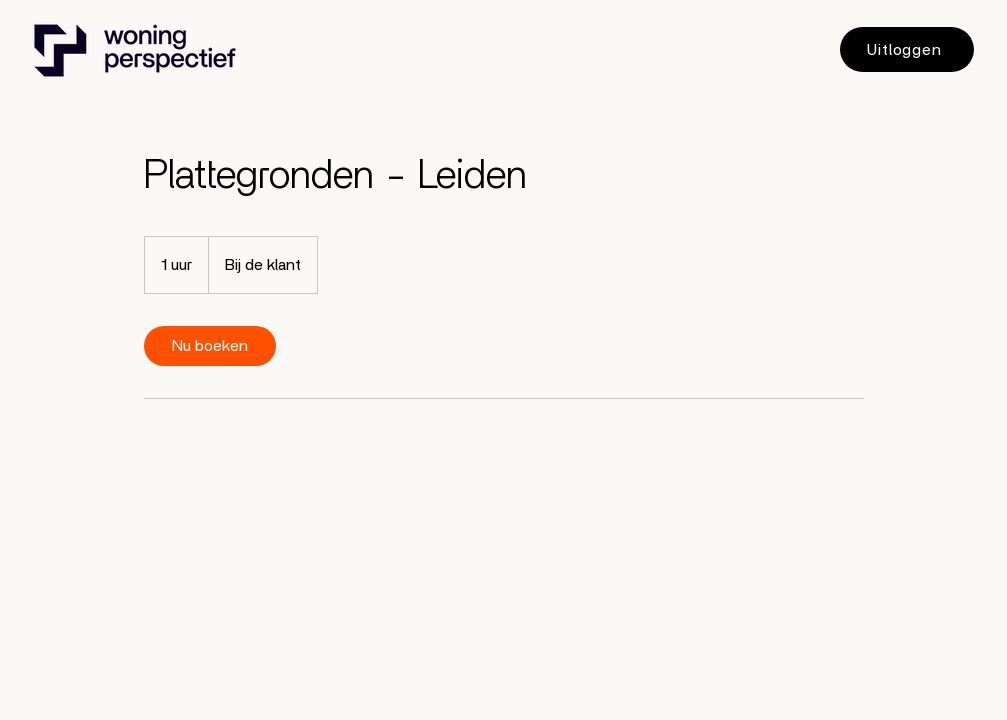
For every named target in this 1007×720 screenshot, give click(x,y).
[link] (210, 346)
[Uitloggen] (907, 49)
